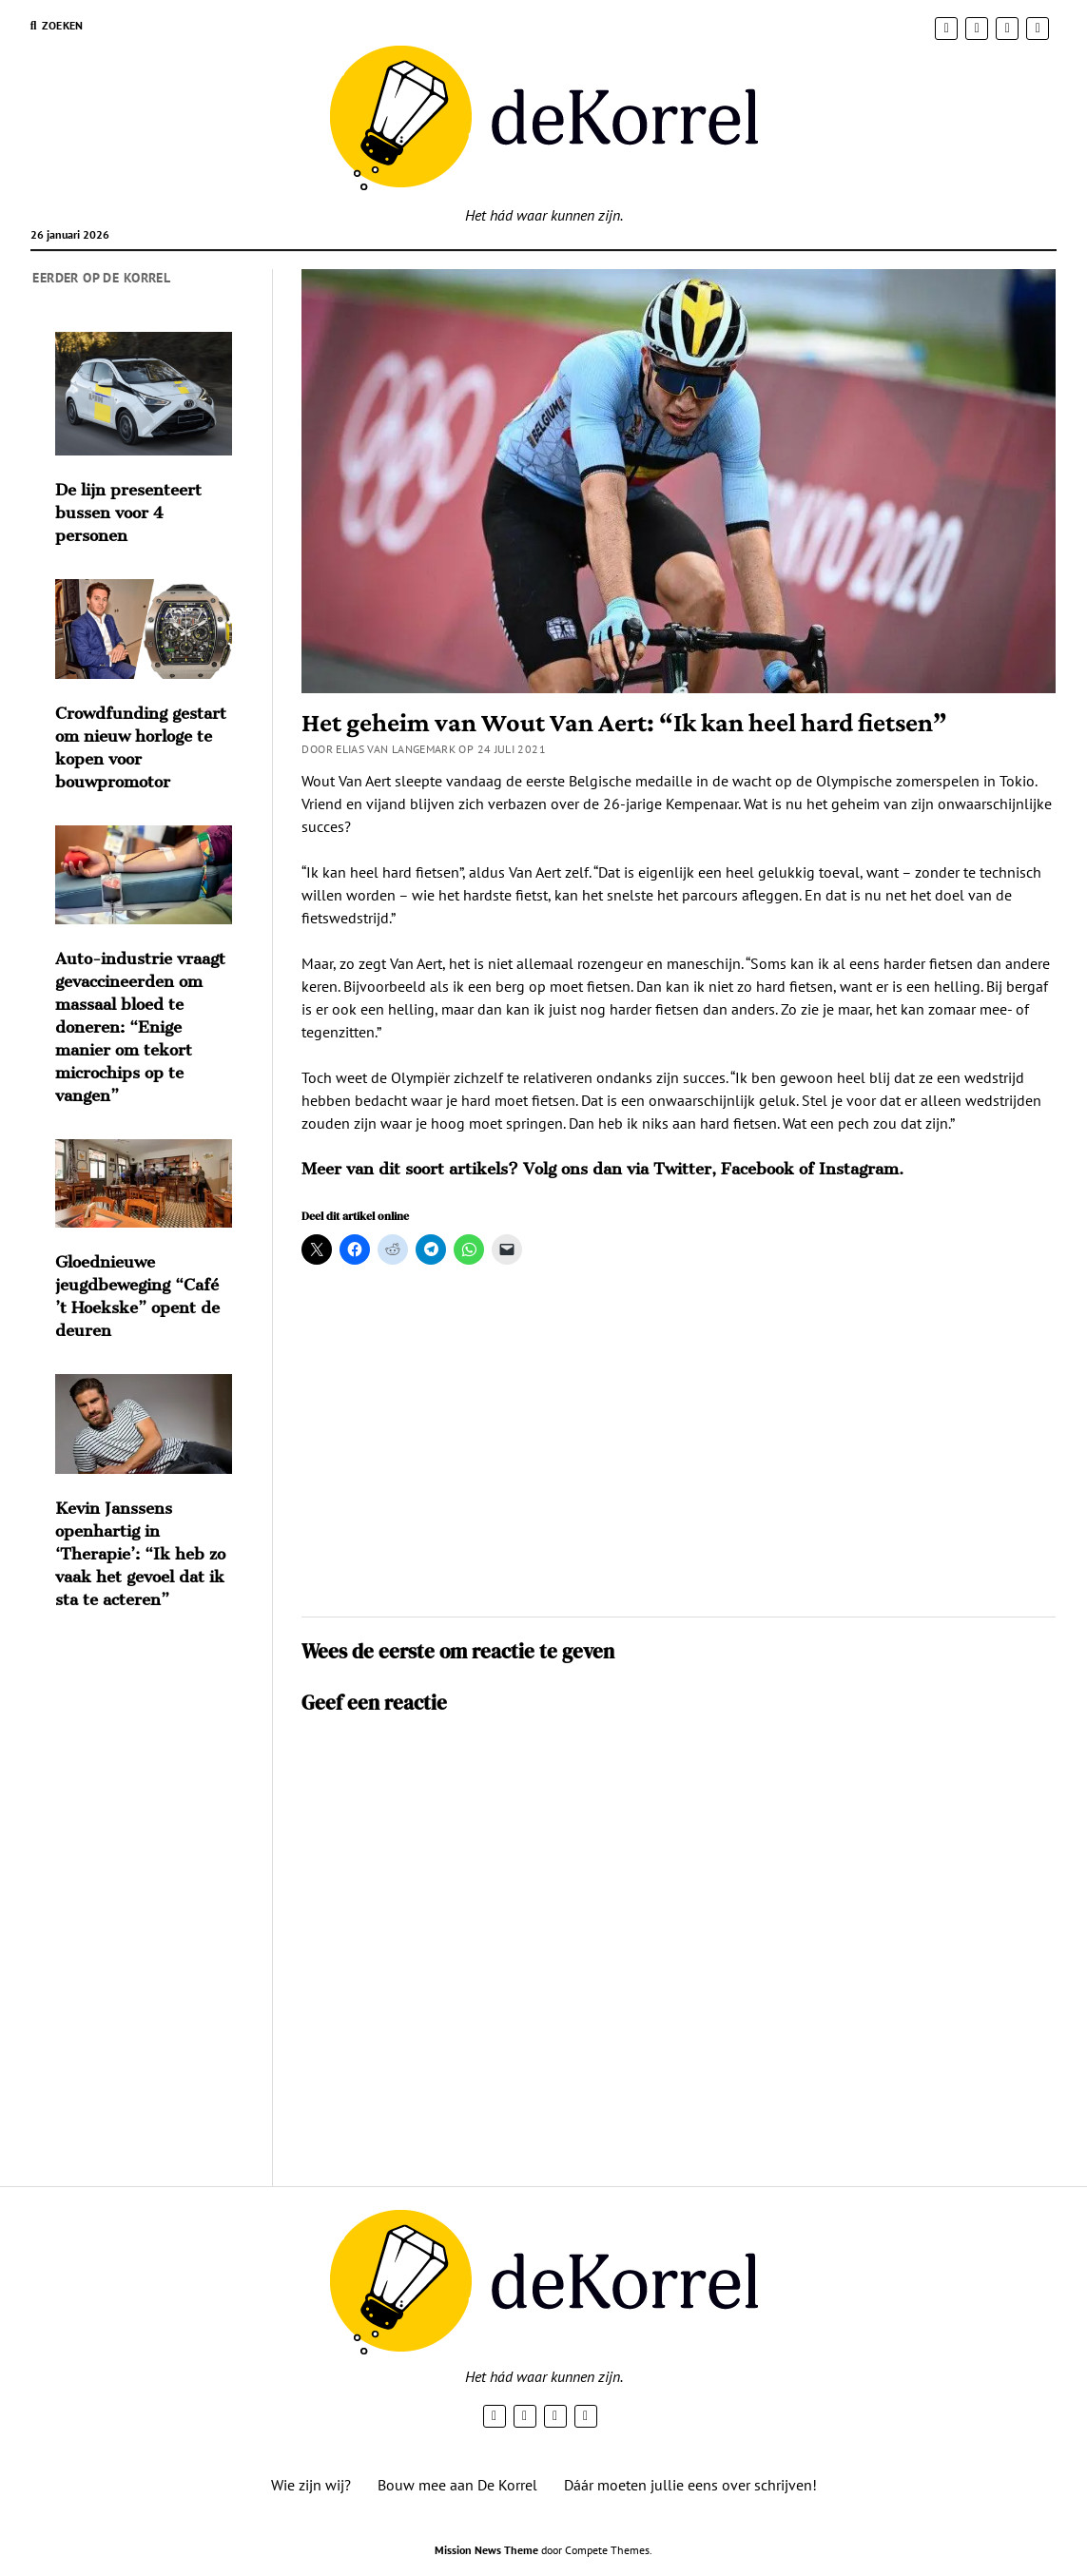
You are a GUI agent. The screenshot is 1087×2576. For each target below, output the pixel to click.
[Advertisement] (679, 1449)
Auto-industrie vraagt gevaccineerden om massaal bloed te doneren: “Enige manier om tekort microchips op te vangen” (140, 1027)
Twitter (682, 1168)
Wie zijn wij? (311, 2484)
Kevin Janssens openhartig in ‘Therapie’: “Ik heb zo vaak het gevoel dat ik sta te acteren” (140, 1554)
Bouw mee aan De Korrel (457, 2484)
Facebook (757, 1168)
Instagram (859, 1168)
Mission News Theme (486, 2550)
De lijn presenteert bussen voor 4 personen (128, 512)
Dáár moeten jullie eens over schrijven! (690, 2484)
